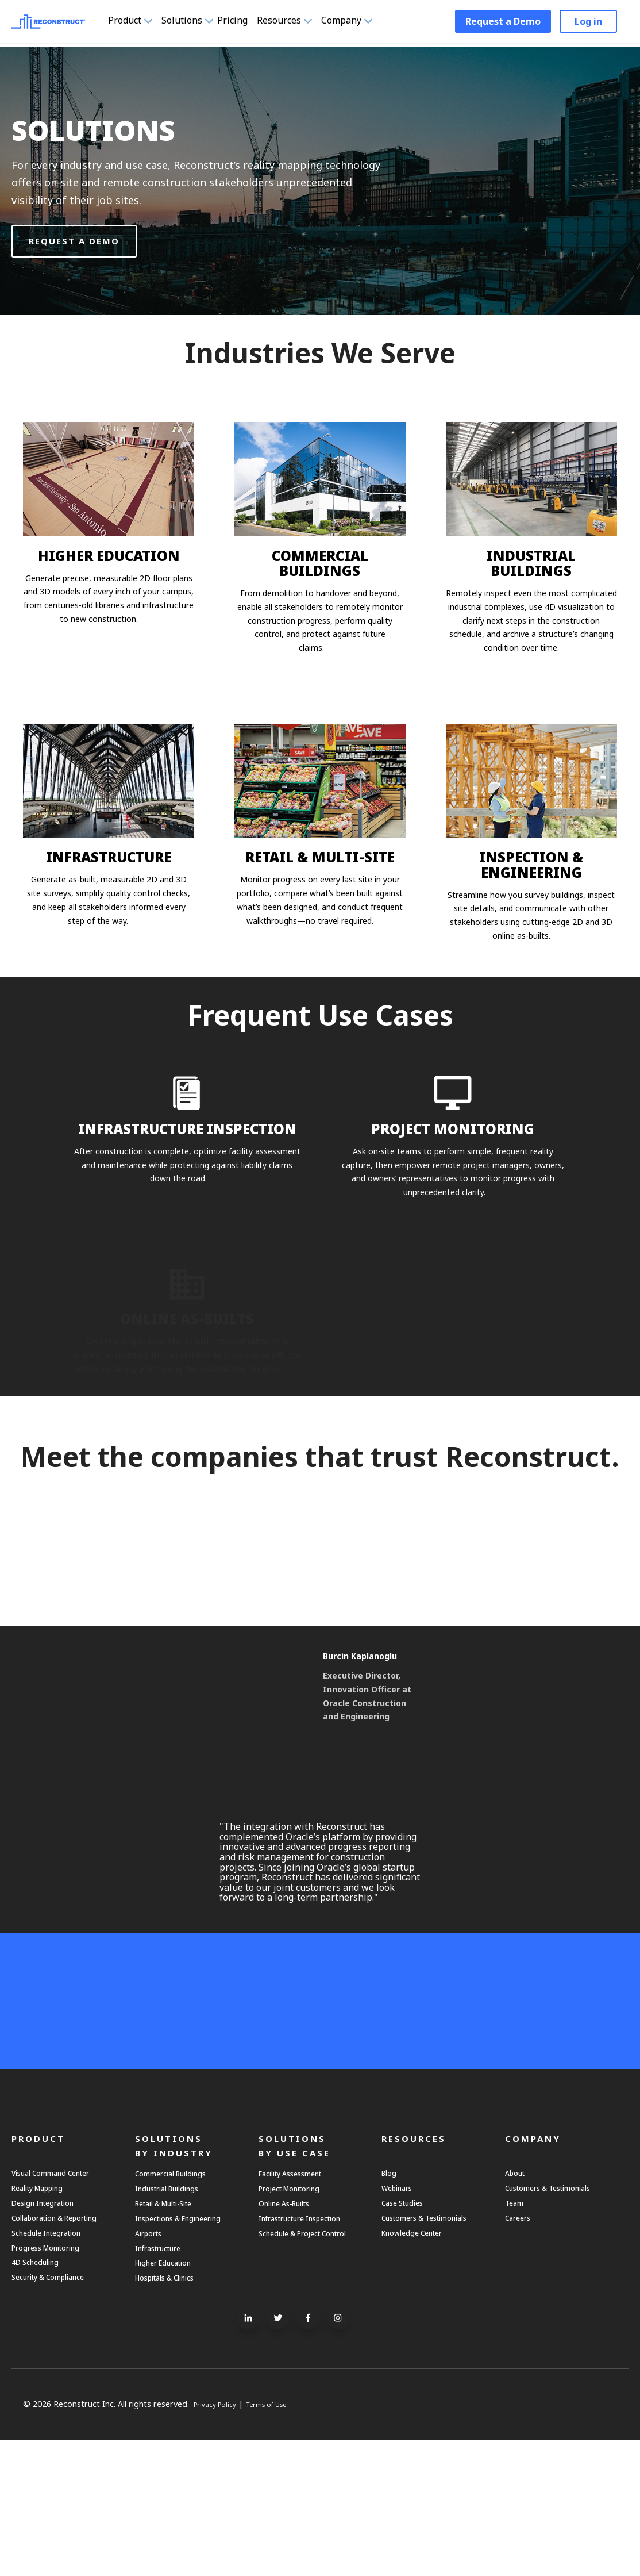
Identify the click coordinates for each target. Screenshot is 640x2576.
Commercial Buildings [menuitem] (181, 2279)
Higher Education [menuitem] (171, 2393)
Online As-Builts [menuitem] (292, 2317)
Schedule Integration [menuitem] (56, 2354)
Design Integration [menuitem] (51, 2316)
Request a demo (74, 241)
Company (360, 22)
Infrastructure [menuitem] (165, 2374)
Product (131, 22)
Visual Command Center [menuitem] (62, 2278)
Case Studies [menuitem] (409, 2316)
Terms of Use (281, 2540)
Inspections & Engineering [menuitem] (190, 2336)
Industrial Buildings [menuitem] (176, 2298)
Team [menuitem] (517, 2316)
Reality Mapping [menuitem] (45, 2297)
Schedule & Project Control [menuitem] (298, 2363)
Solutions (188, 22)
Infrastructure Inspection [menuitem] (313, 2336)
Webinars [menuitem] (401, 2297)
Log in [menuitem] (588, 23)
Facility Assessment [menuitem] (301, 2279)
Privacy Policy (219, 2540)
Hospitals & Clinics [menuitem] (174, 2412)
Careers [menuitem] (521, 2335)
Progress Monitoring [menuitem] (54, 2373)
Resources (297, 22)
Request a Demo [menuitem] (503, 23)
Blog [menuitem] (390, 2278)
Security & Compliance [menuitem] (59, 2412)
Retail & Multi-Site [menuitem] (173, 2317)
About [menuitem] (517, 2278)
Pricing (236, 22)
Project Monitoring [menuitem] (298, 2298)
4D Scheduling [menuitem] (41, 2392)
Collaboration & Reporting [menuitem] (66, 2335)
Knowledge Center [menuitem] (420, 2354)
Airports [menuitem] (152, 2355)
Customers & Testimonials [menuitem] (437, 2335)
